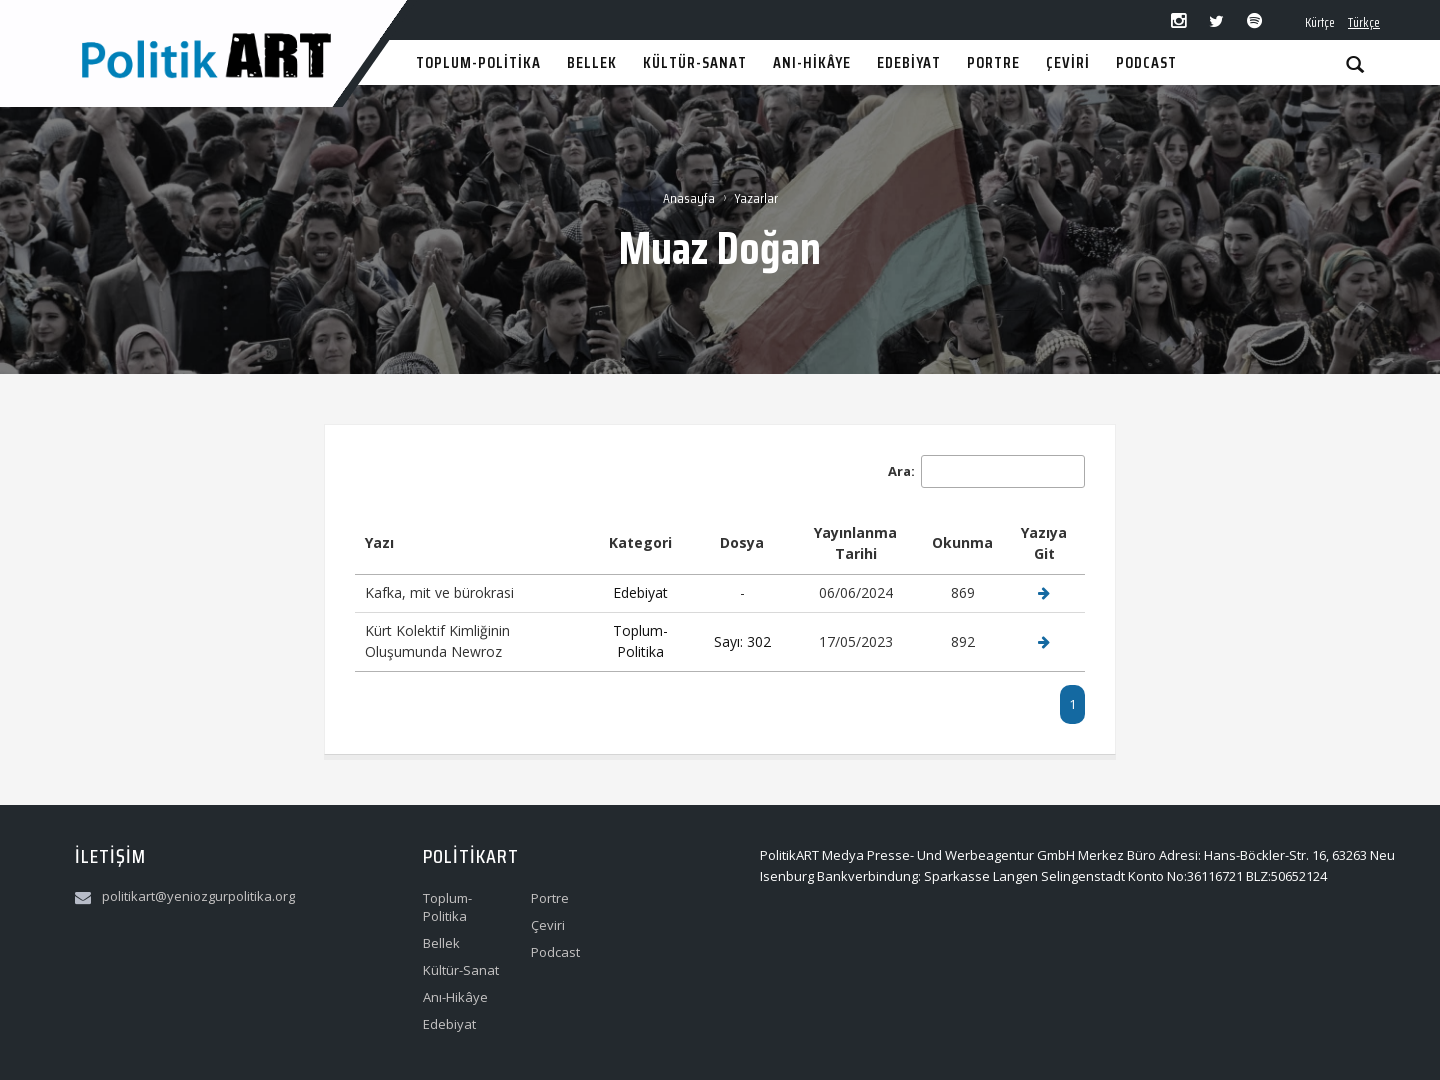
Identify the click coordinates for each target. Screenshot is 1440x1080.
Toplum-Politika (640, 641)
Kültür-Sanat (461, 970)
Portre (550, 898)
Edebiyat (640, 592)
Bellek (441, 943)
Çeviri (548, 925)
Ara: (986, 471)
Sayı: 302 (742, 641)
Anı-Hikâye (455, 997)
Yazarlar (756, 198)
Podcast (555, 952)
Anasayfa (689, 198)
